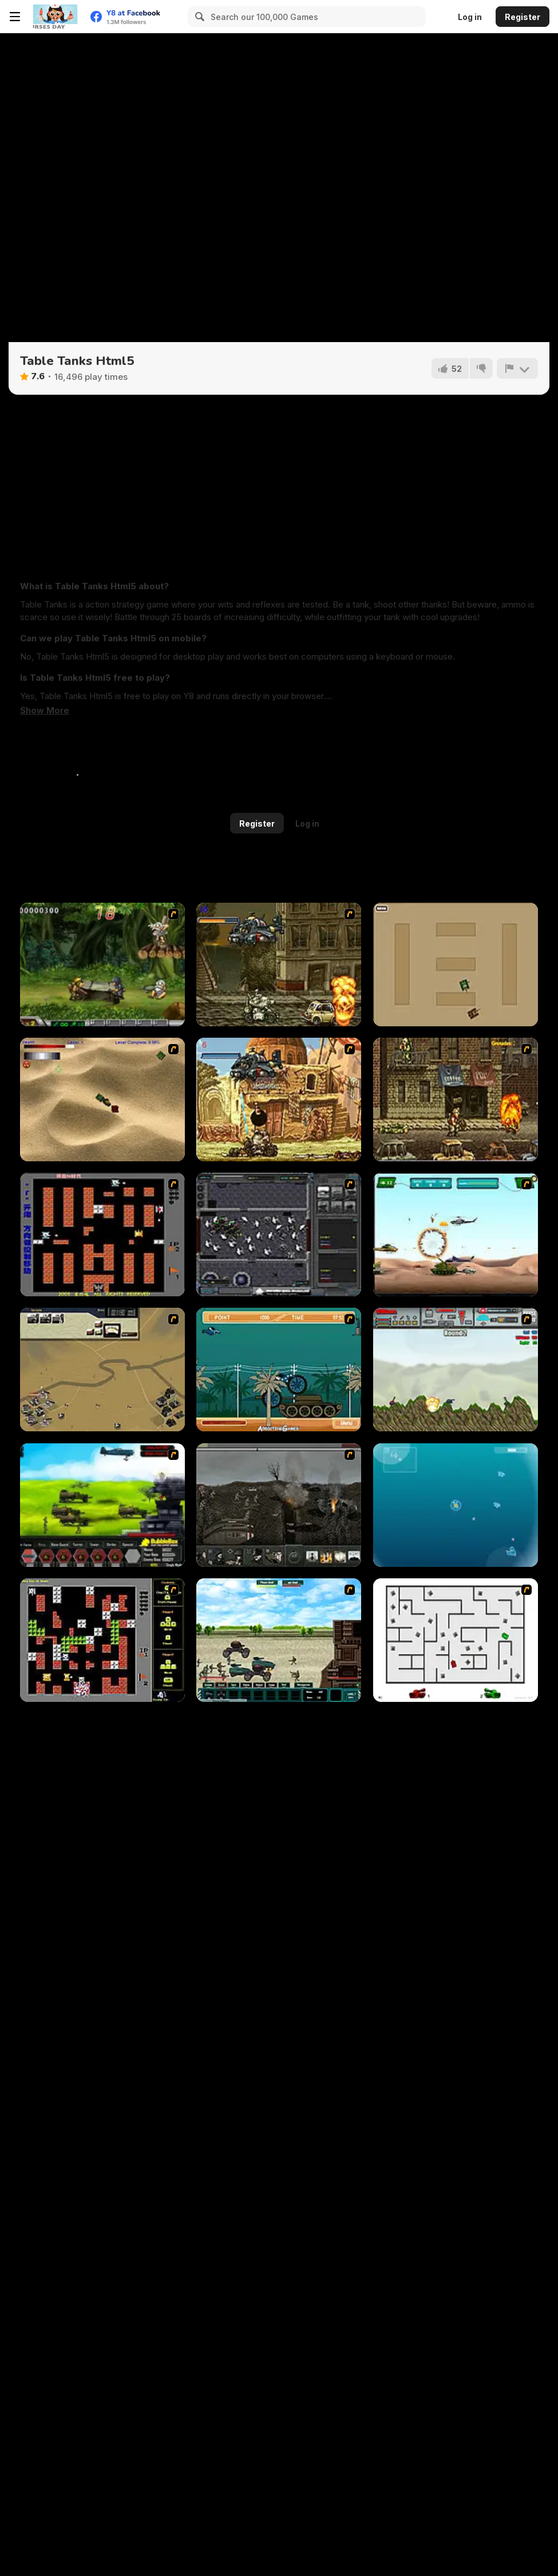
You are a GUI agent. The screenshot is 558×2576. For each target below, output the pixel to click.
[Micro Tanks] (455, 964)
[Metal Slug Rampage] (278, 964)
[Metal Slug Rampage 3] (455, 1099)
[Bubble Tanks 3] (455, 1505)
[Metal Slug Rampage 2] (278, 1099)
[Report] (517, 368)
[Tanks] (102, 1099)
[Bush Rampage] (278, 1369)
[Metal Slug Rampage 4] (102, 964)
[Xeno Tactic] (278, 1234)
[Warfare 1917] (278, 1505)
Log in (470, 17)
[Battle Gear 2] (102, 1505)
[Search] (198, 16)
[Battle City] (102, 1234)
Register (522, 17)
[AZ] (455, 1640)
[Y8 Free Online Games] (55, 16)
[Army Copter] (455, 1234)
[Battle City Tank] (102, 1640)
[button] (44, 710)
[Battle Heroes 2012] (278, 1640)
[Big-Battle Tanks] (455, 1369)
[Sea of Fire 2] (102, 1369)
